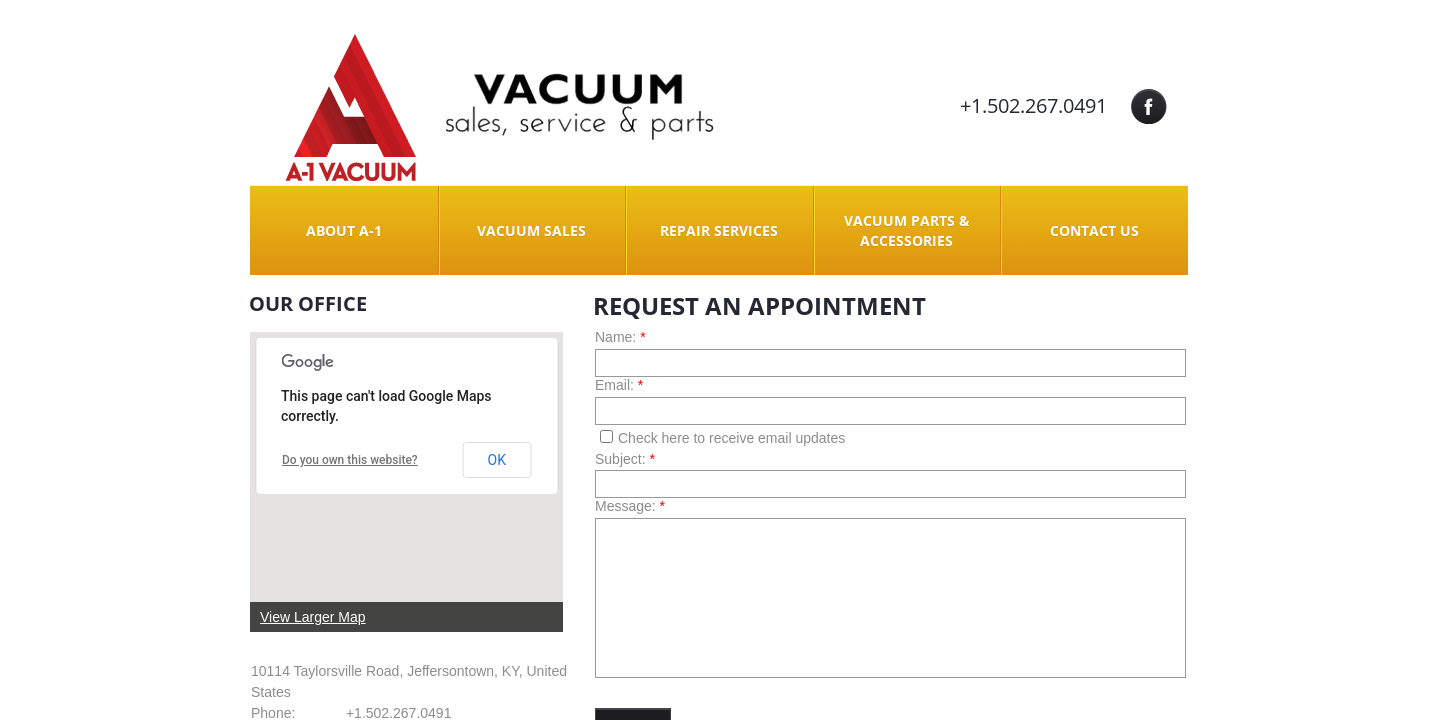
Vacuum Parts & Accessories (907, 230)
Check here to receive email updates (722, 438)
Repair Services (719, 230)
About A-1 (344, 230)
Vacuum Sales (531, 230)
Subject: (625, 459)
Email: (619, 385)
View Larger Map (313, 617)
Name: (620, 337)
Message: (630, 506)
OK (497, 460)
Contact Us (1094, 230)
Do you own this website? (350, 460)
